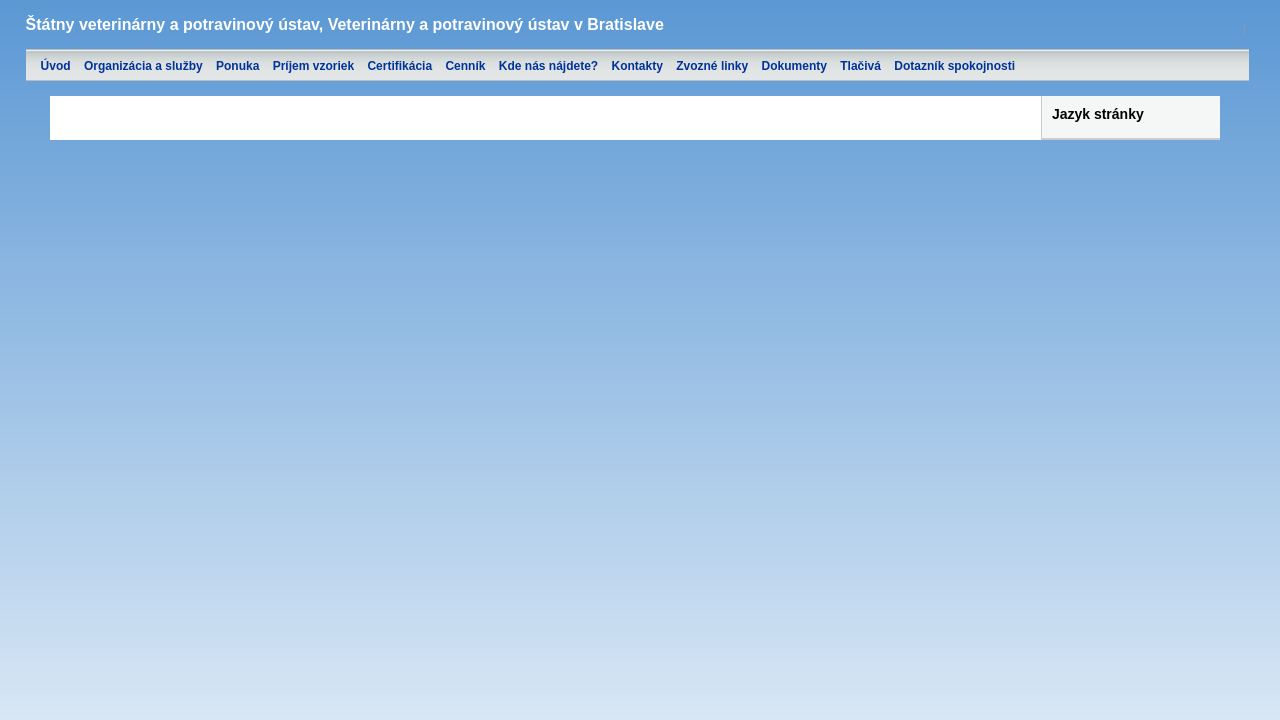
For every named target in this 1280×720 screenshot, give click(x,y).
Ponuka (237, 66)
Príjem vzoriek (313, 66)
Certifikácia (399, 66)
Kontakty (637, 66)
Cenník (465, 66)
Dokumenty (794, 66)
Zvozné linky (712, 66)
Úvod (56, 66)
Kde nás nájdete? (548, 66)
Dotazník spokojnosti (954, 66)
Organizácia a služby (143, 66)
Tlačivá (860, 66)
